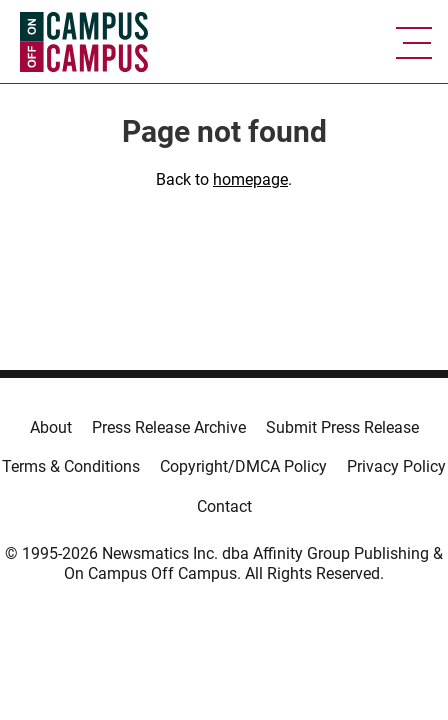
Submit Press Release (342, 427)
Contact (224, 506)
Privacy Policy (396, 466)
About (51, 427)
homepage (250, 179)
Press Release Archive (169, 427)
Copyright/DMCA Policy (243, 466)
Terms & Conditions (71, 466)
